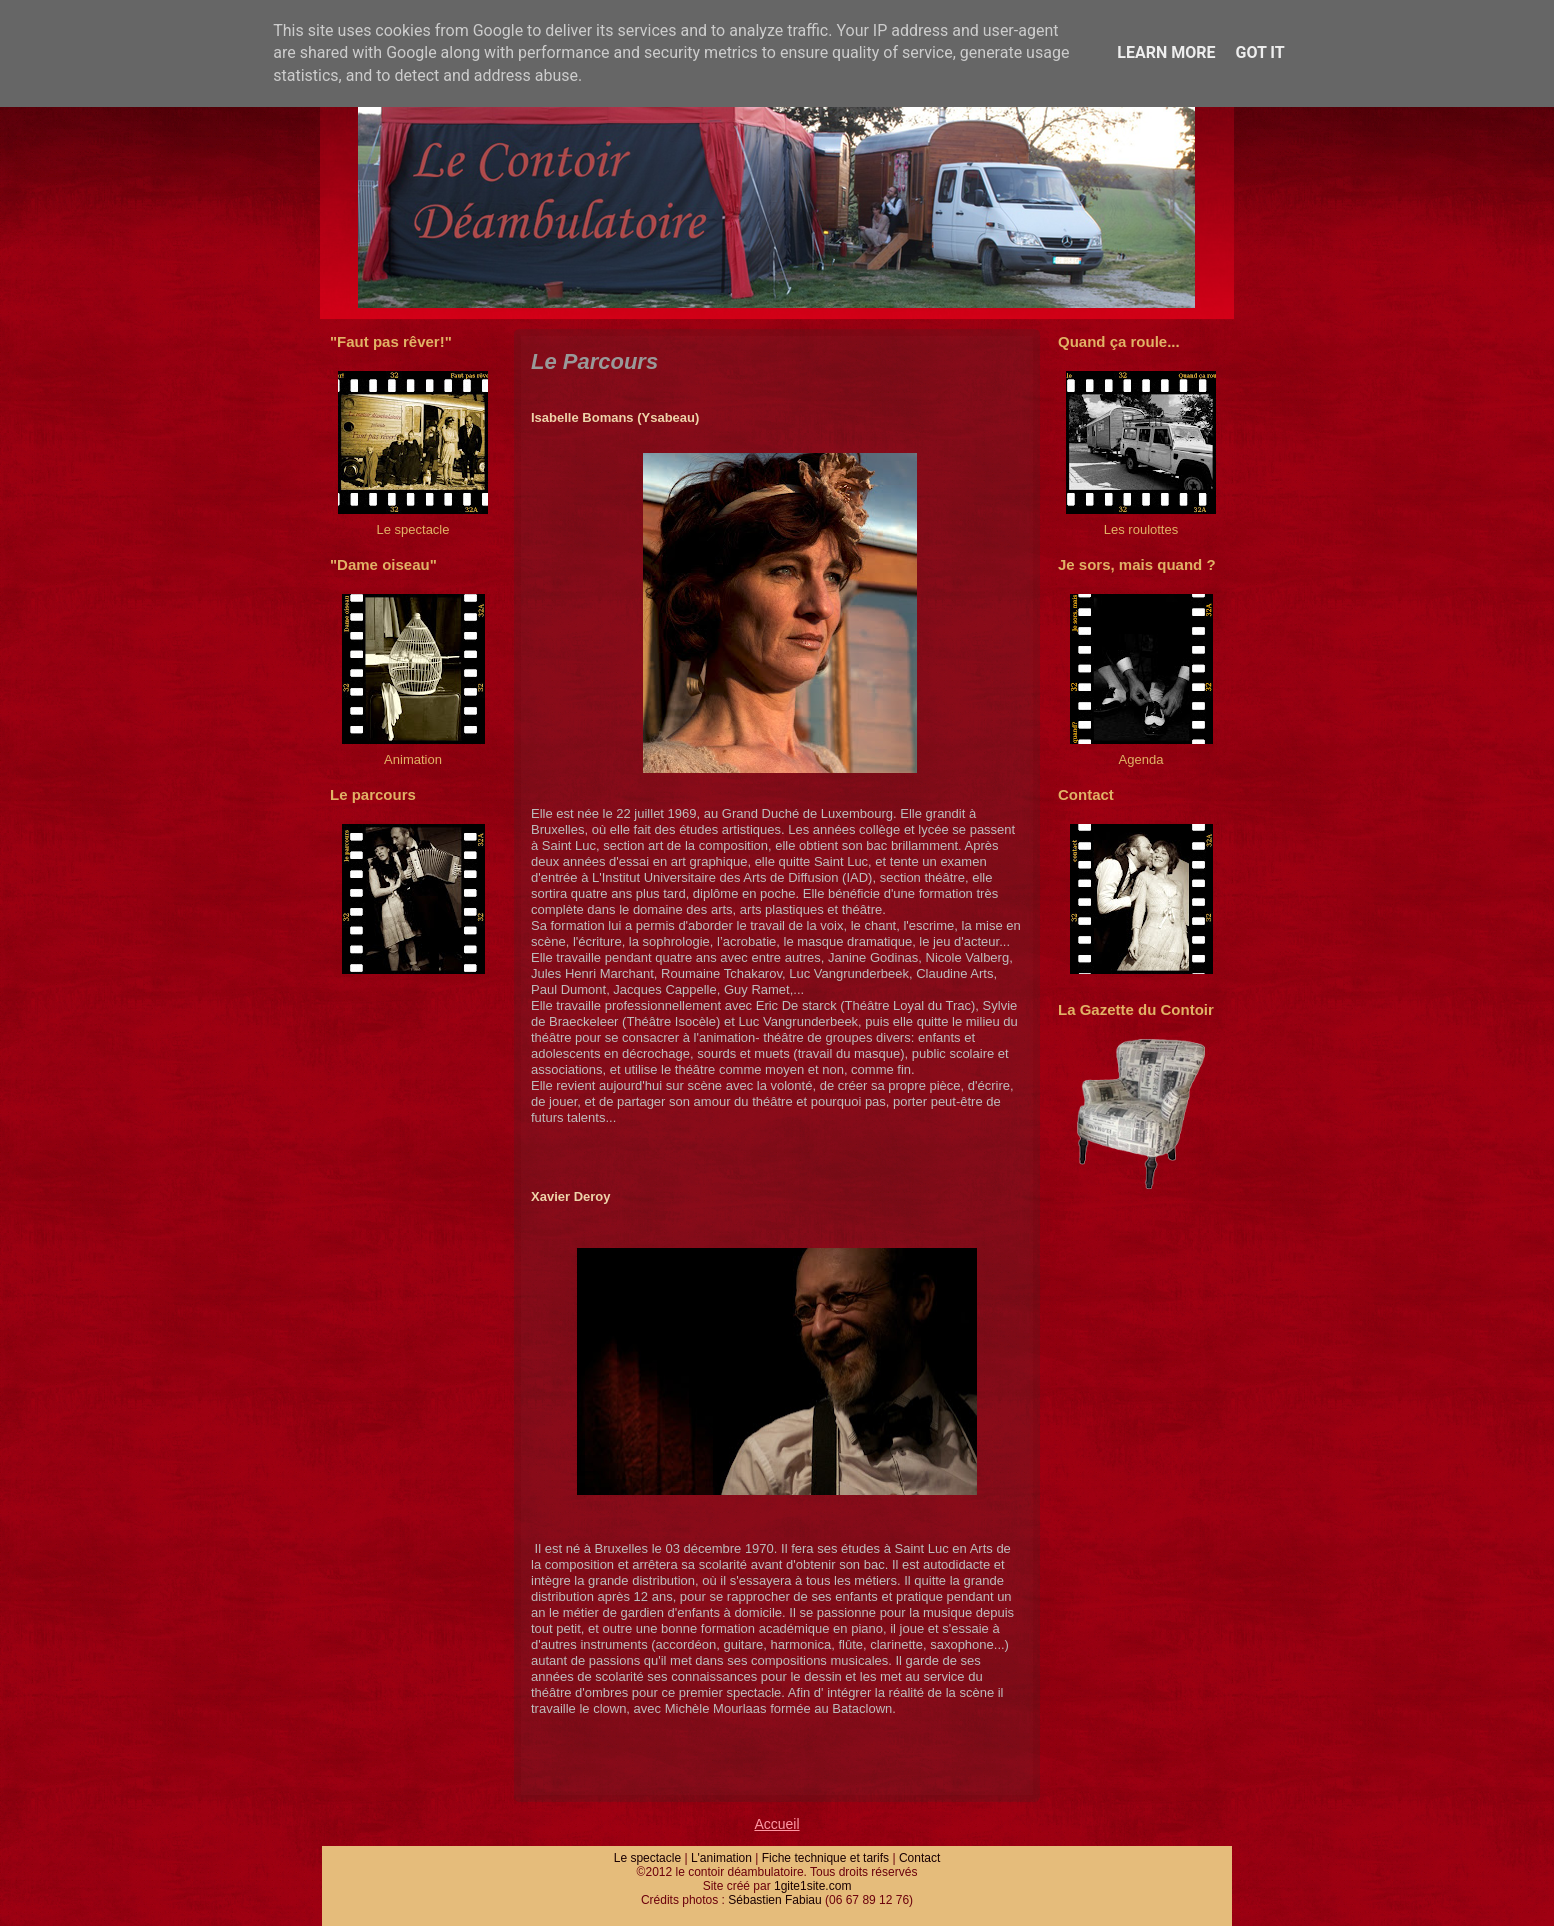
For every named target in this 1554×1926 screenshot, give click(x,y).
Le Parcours (594, 361)
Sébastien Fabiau (774, 1900)
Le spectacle (647, 1858)
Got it (1259, 52)
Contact (919, 1858)
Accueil (776, 1824)
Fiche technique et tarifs (825, 1858)
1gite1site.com (812, 1886)
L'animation (721, 1858)
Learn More (1166, 52)
